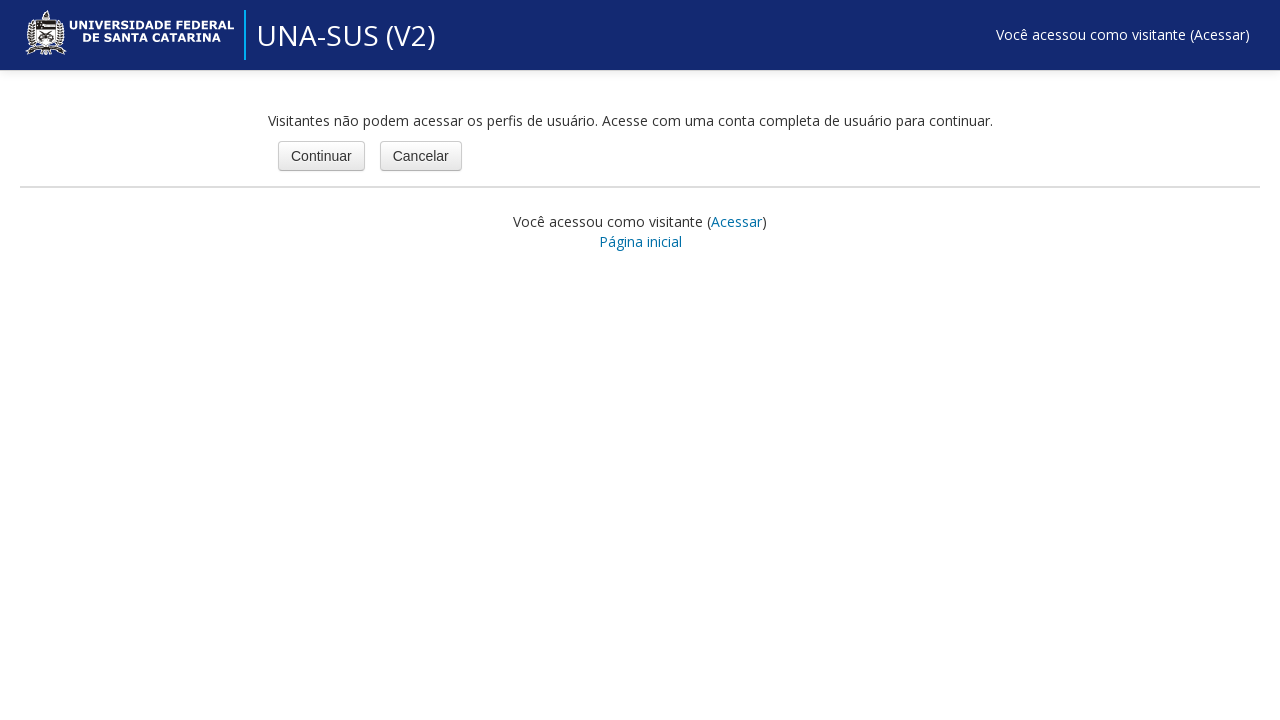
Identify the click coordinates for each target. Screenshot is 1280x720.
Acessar (1219, 34)
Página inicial (640, 241)
